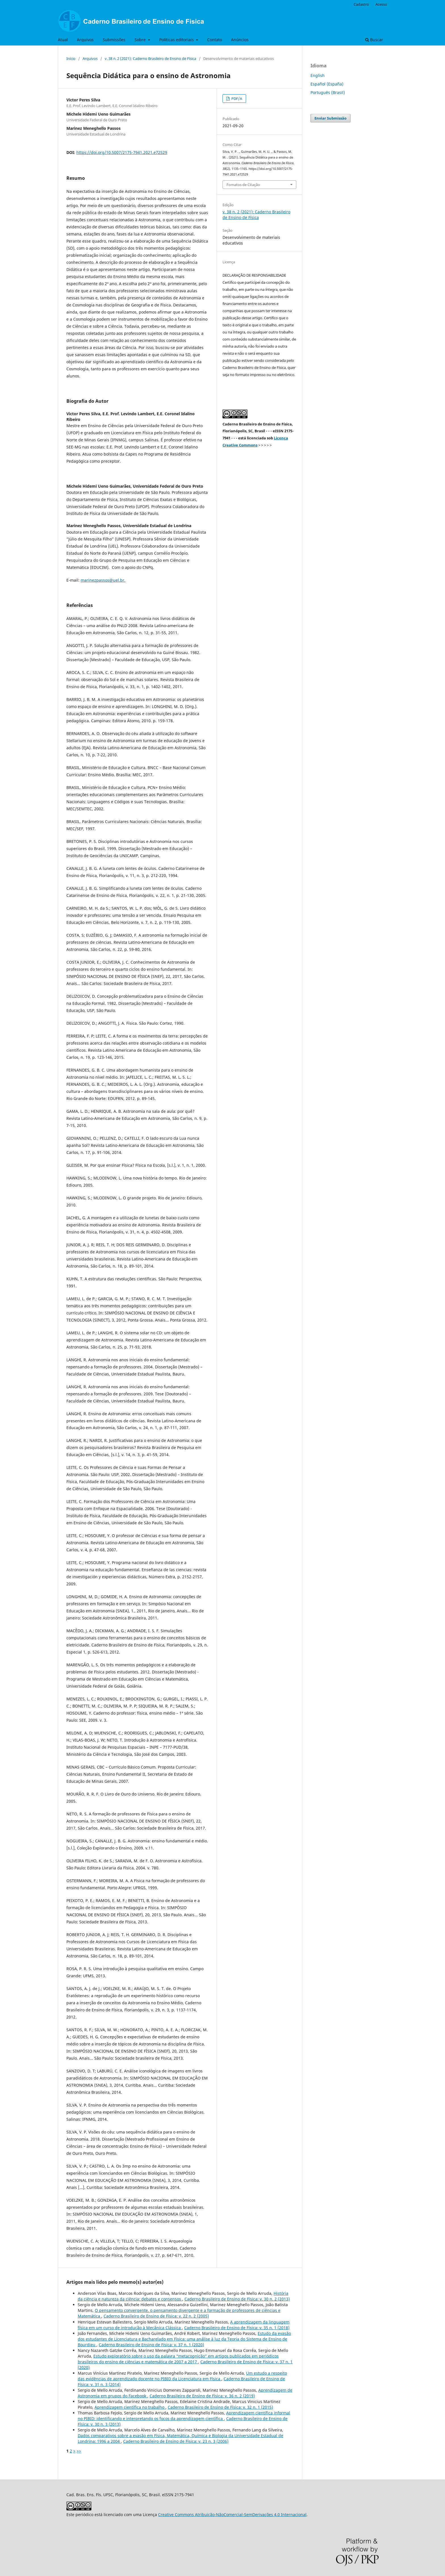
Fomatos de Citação (243, 184)
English (317, 75)
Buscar (374, 39)
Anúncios (240, 39)
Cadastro (361, 4)
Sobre (141, 39)
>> (79, 2451)
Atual (63, 39)
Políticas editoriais (177, 39)
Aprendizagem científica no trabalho (130, 2407)
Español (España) (326, 84)
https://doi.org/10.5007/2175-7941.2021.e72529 (121, 152)
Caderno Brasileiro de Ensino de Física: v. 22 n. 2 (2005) (156, 2316)
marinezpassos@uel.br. (103, 580)
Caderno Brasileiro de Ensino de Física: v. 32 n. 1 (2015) (220, 2407)
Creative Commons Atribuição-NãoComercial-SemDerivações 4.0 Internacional (232, 2514)
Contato (214, 39)
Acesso (381, 4)
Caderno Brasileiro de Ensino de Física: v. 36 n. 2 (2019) (202, 2395)
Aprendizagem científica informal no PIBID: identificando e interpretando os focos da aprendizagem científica (184, 2415)
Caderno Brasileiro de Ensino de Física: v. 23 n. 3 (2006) (175, 2441)
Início (70, 58)
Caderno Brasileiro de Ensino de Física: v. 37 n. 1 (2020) (151, 2344)
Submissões (114, 39)
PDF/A (236, 98)
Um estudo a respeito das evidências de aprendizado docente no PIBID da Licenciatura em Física (182, 2375)
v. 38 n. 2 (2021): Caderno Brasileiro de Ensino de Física (150, 58)
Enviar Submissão (330, 118)
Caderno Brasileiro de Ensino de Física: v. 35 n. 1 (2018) (236, 2327)
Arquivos (85, 39)
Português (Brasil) (327, 92)
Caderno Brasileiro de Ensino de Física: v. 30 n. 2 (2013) (237, 2299)
